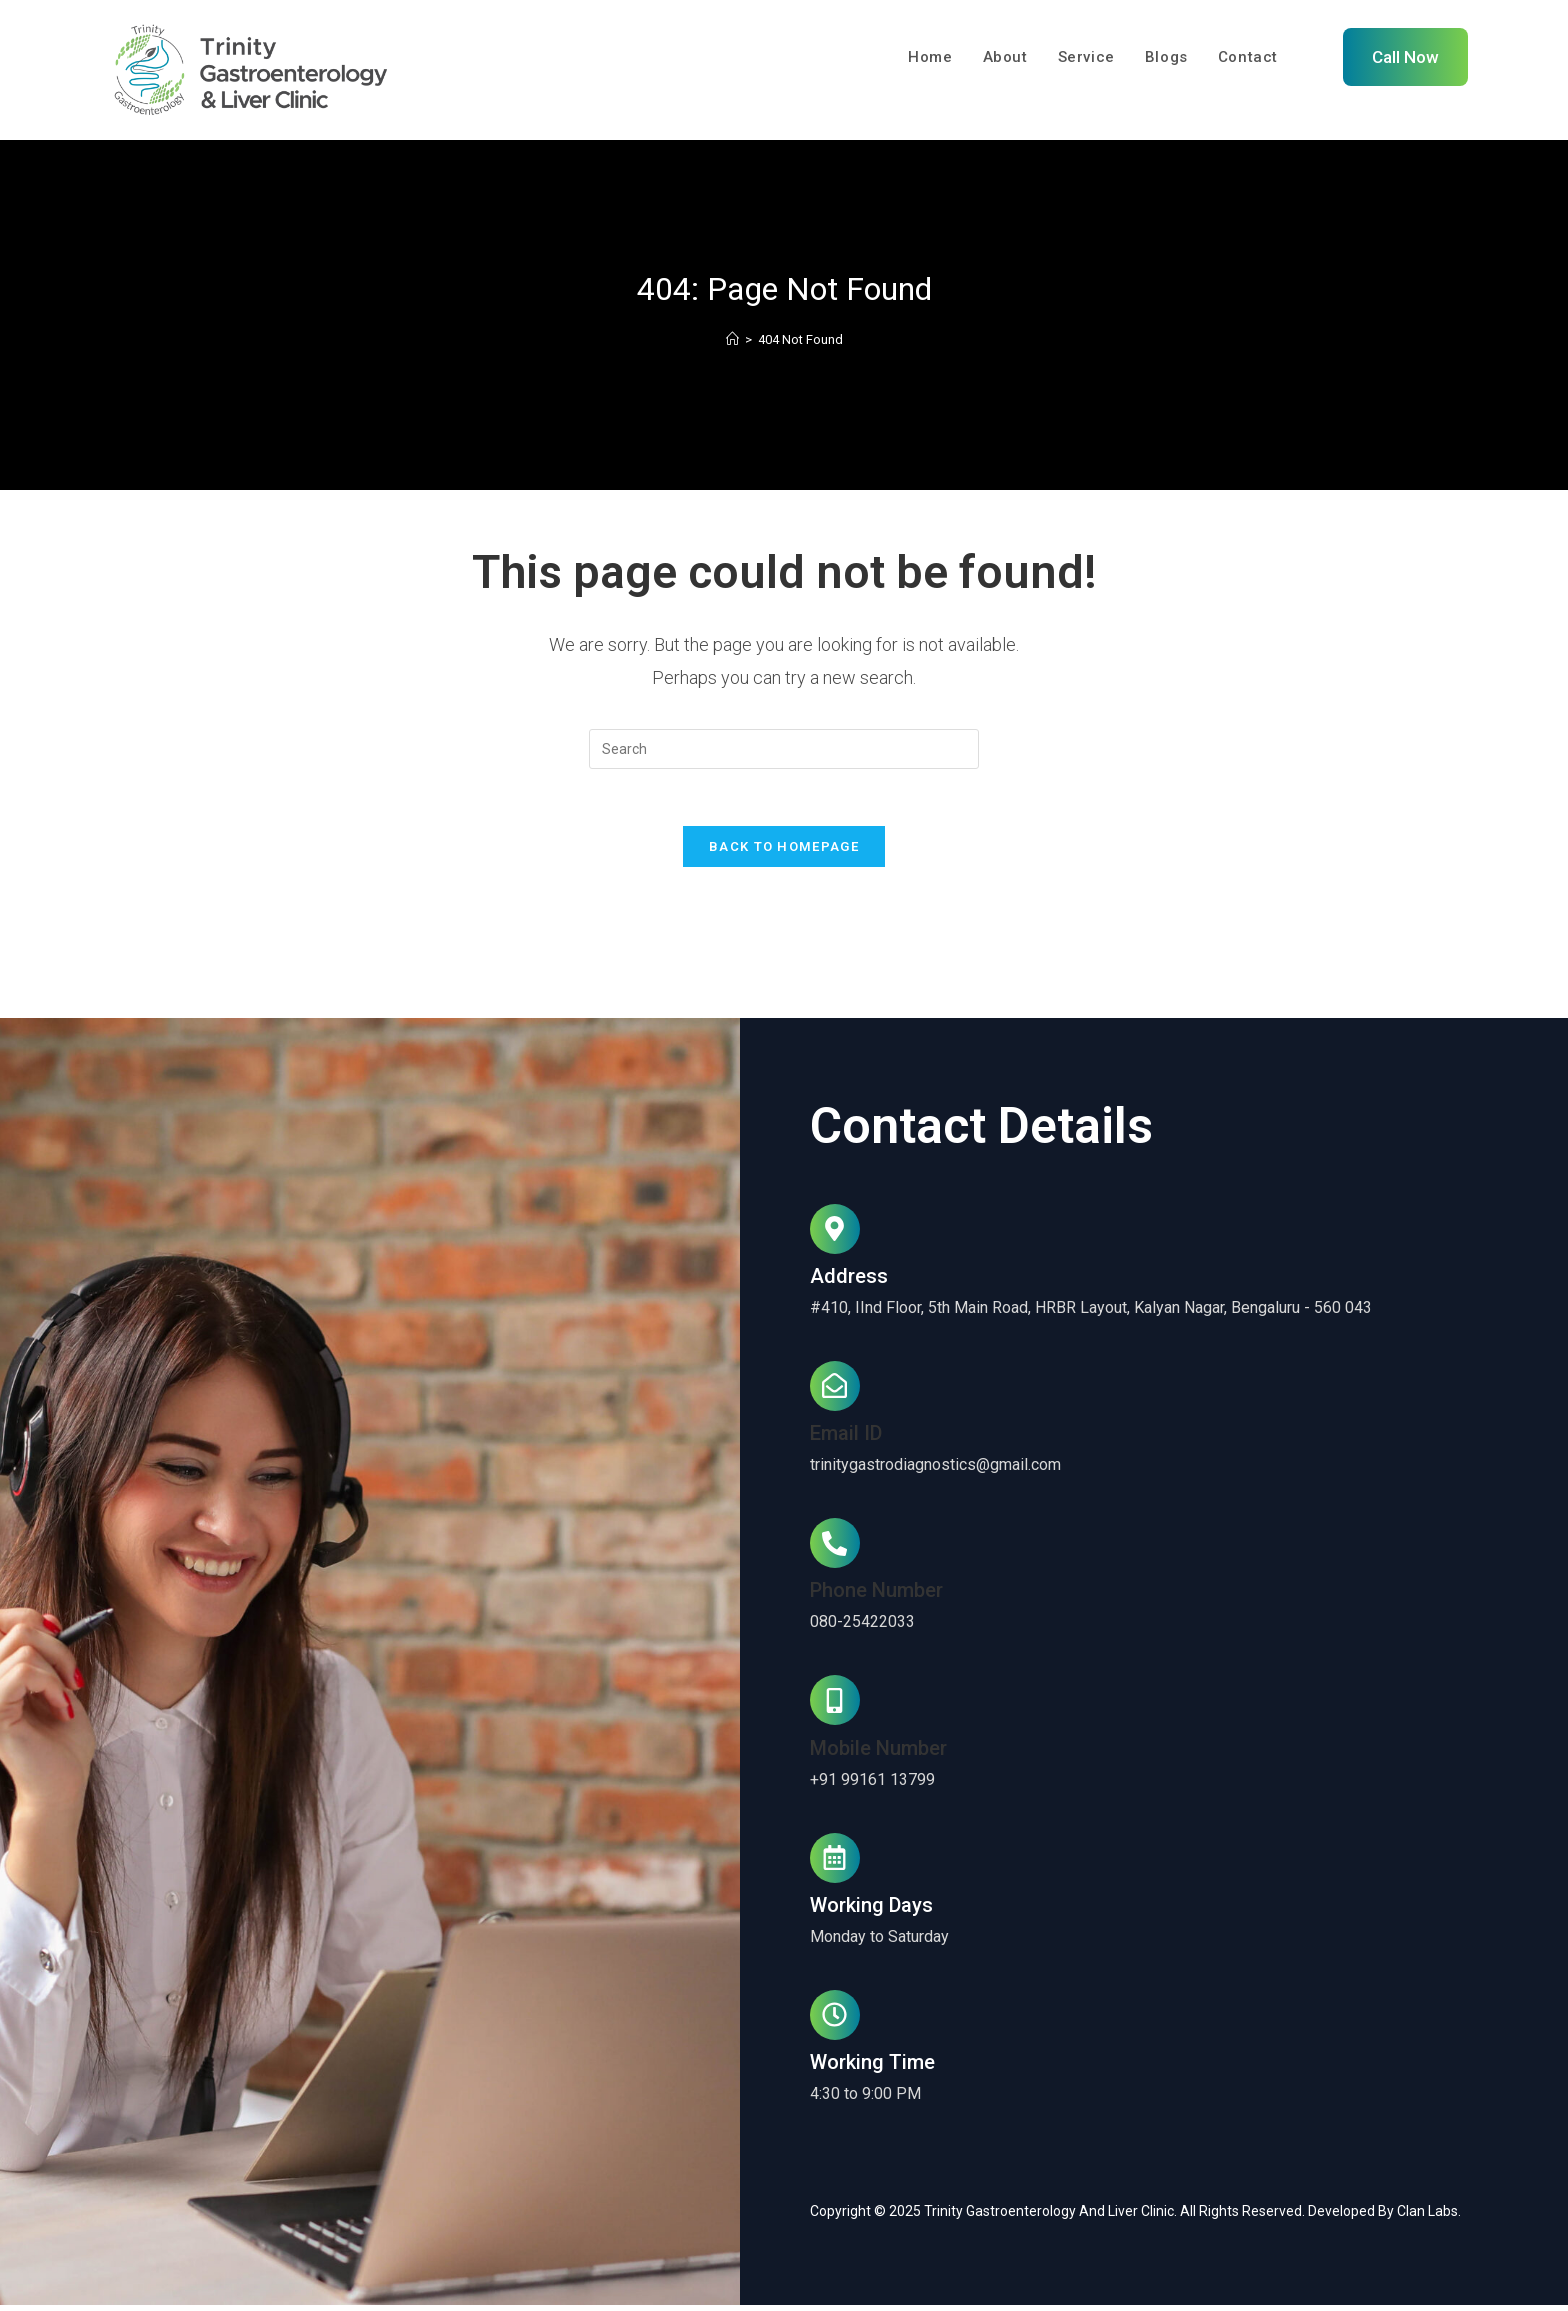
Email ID (846, 1440)
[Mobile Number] (835, 1707)
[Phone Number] (835, 1550)
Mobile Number (878, 1754)
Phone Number (876, 1597)
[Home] (732, 341)
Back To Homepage (784, 852)
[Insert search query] (784, 751)
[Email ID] (835, 1392)
